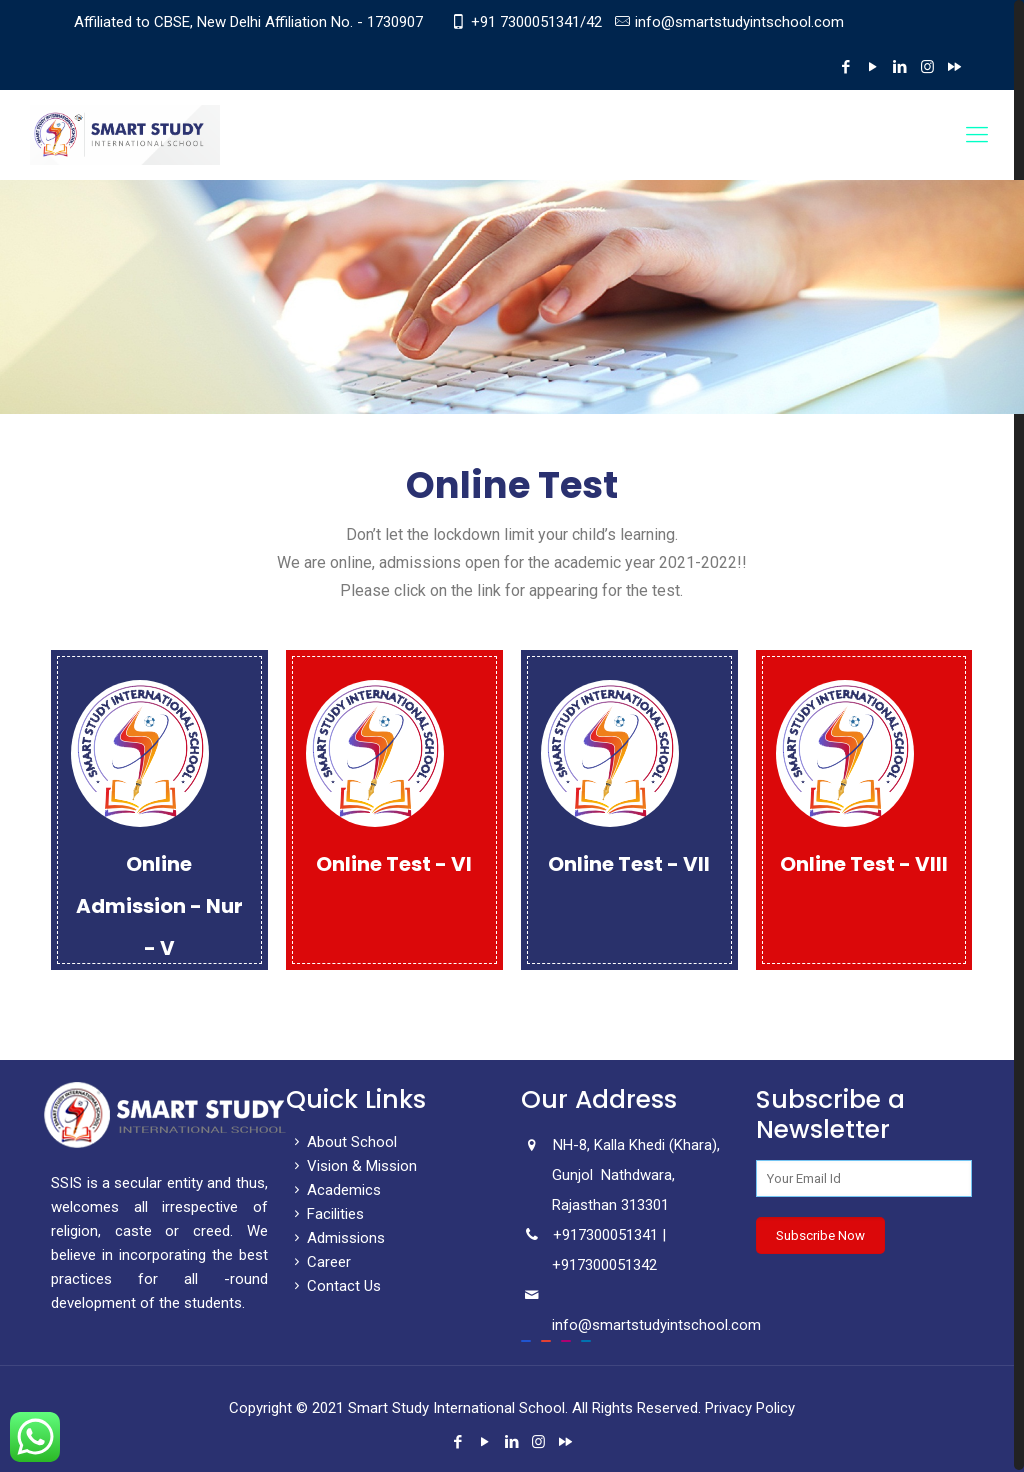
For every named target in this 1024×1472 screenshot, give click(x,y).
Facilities (325, 1214)
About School (341, 1142)
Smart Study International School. (458, 1408)
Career (318, 1262)
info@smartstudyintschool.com (739, 22)
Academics (333, 1190)
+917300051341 (605, 1235)
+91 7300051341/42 (536, 22)
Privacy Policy (750, 1408)
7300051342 (617, 1265)
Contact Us (333, 1286)
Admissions (335, 1238)
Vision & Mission (351, 1166)
